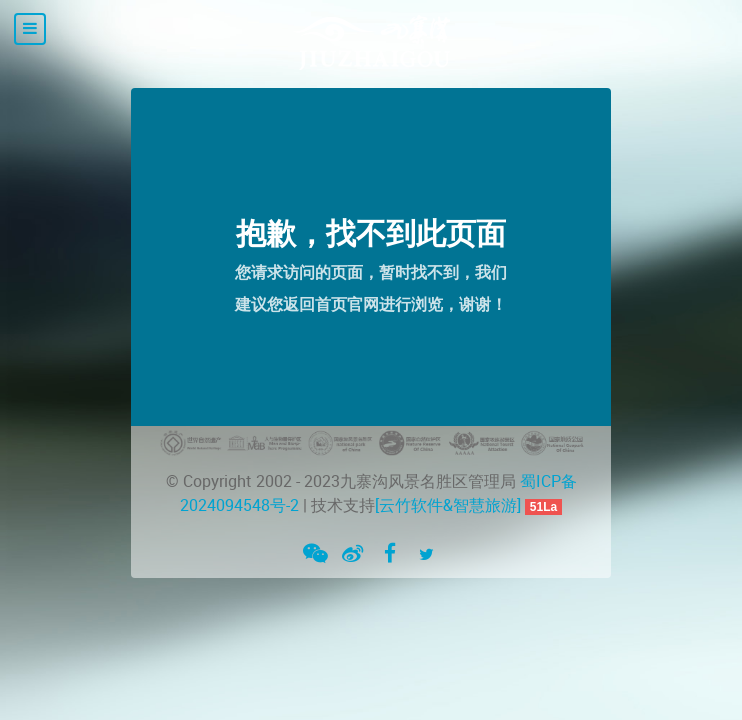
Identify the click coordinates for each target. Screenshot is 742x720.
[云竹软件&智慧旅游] (448, 505)
